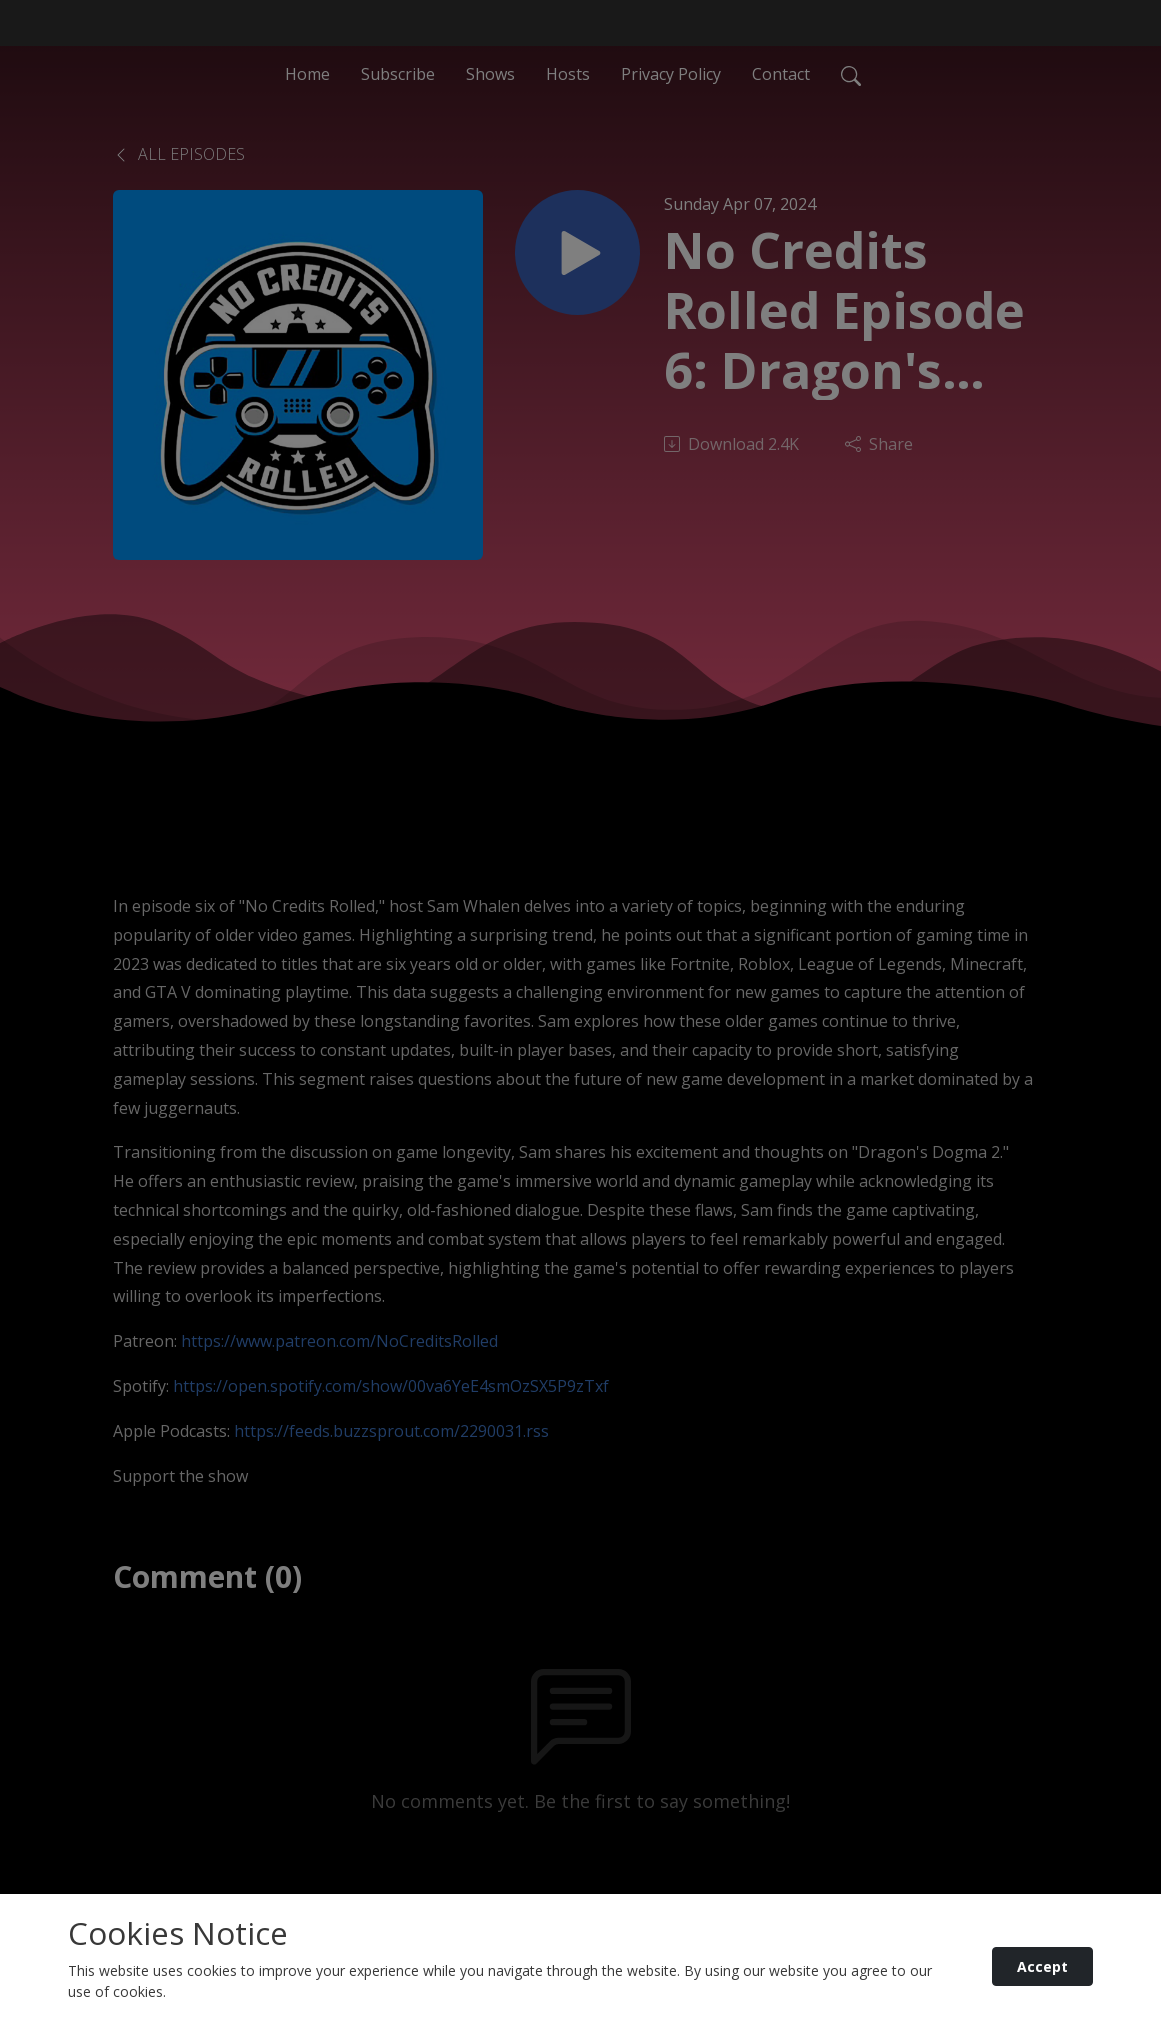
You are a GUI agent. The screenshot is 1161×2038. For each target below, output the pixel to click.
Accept (1042, 1966)
